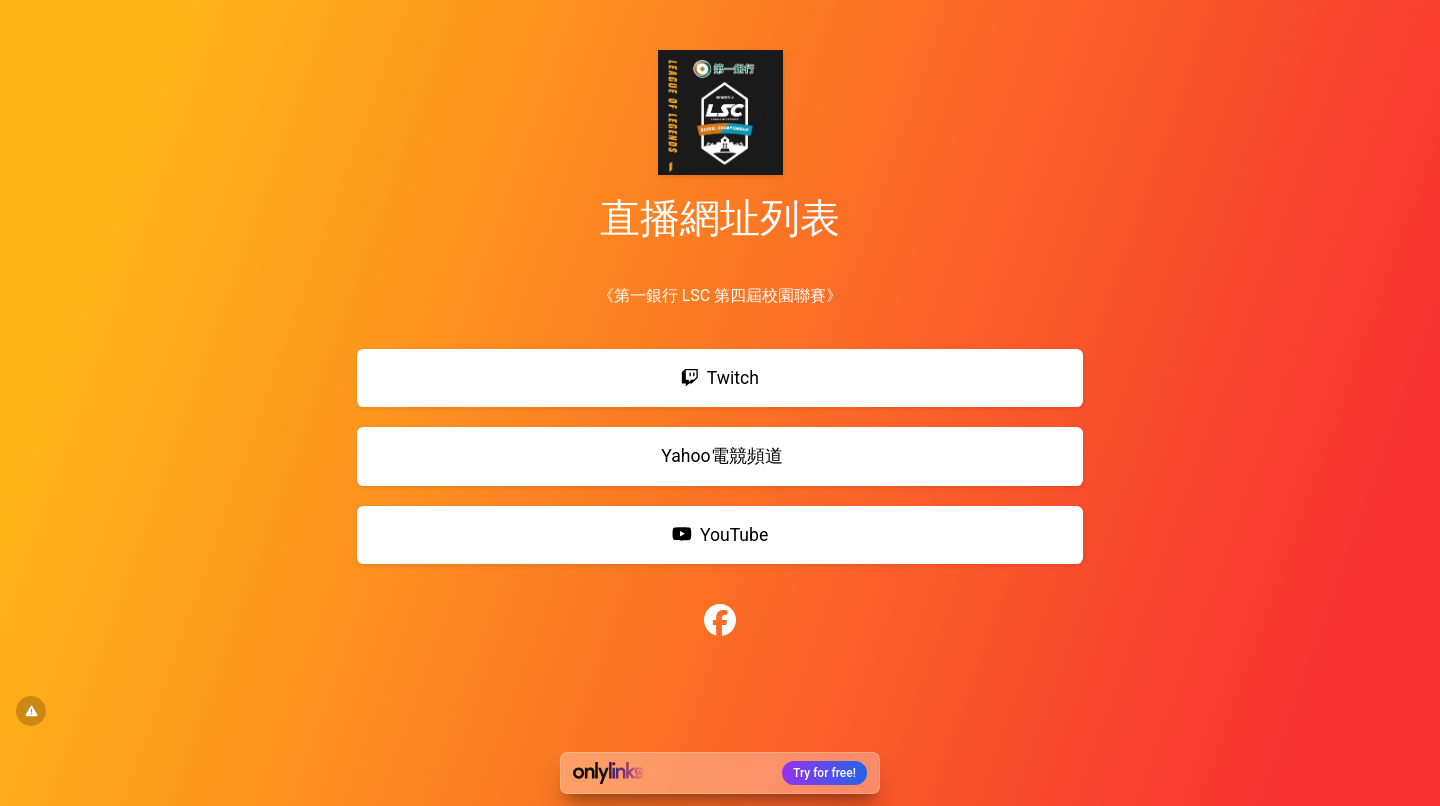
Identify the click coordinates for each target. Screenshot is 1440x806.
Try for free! (824, 773)
